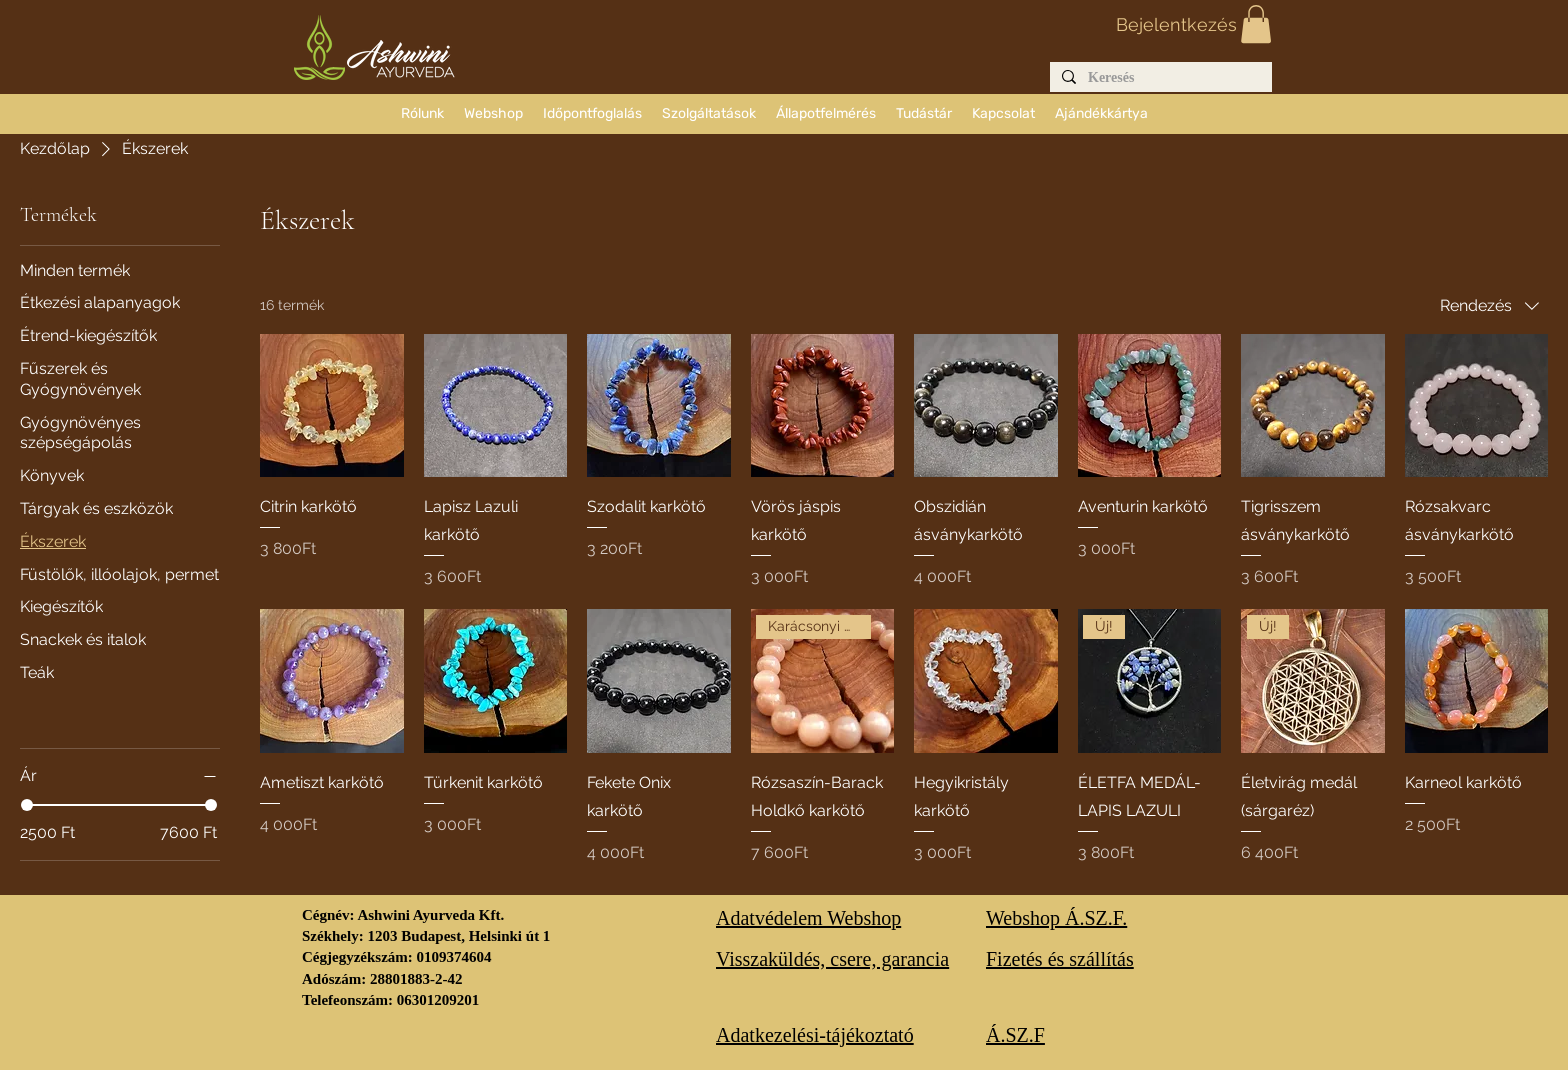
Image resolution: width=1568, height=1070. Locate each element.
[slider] (27, 805)
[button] (1256, 24)
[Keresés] (1159, 78)
